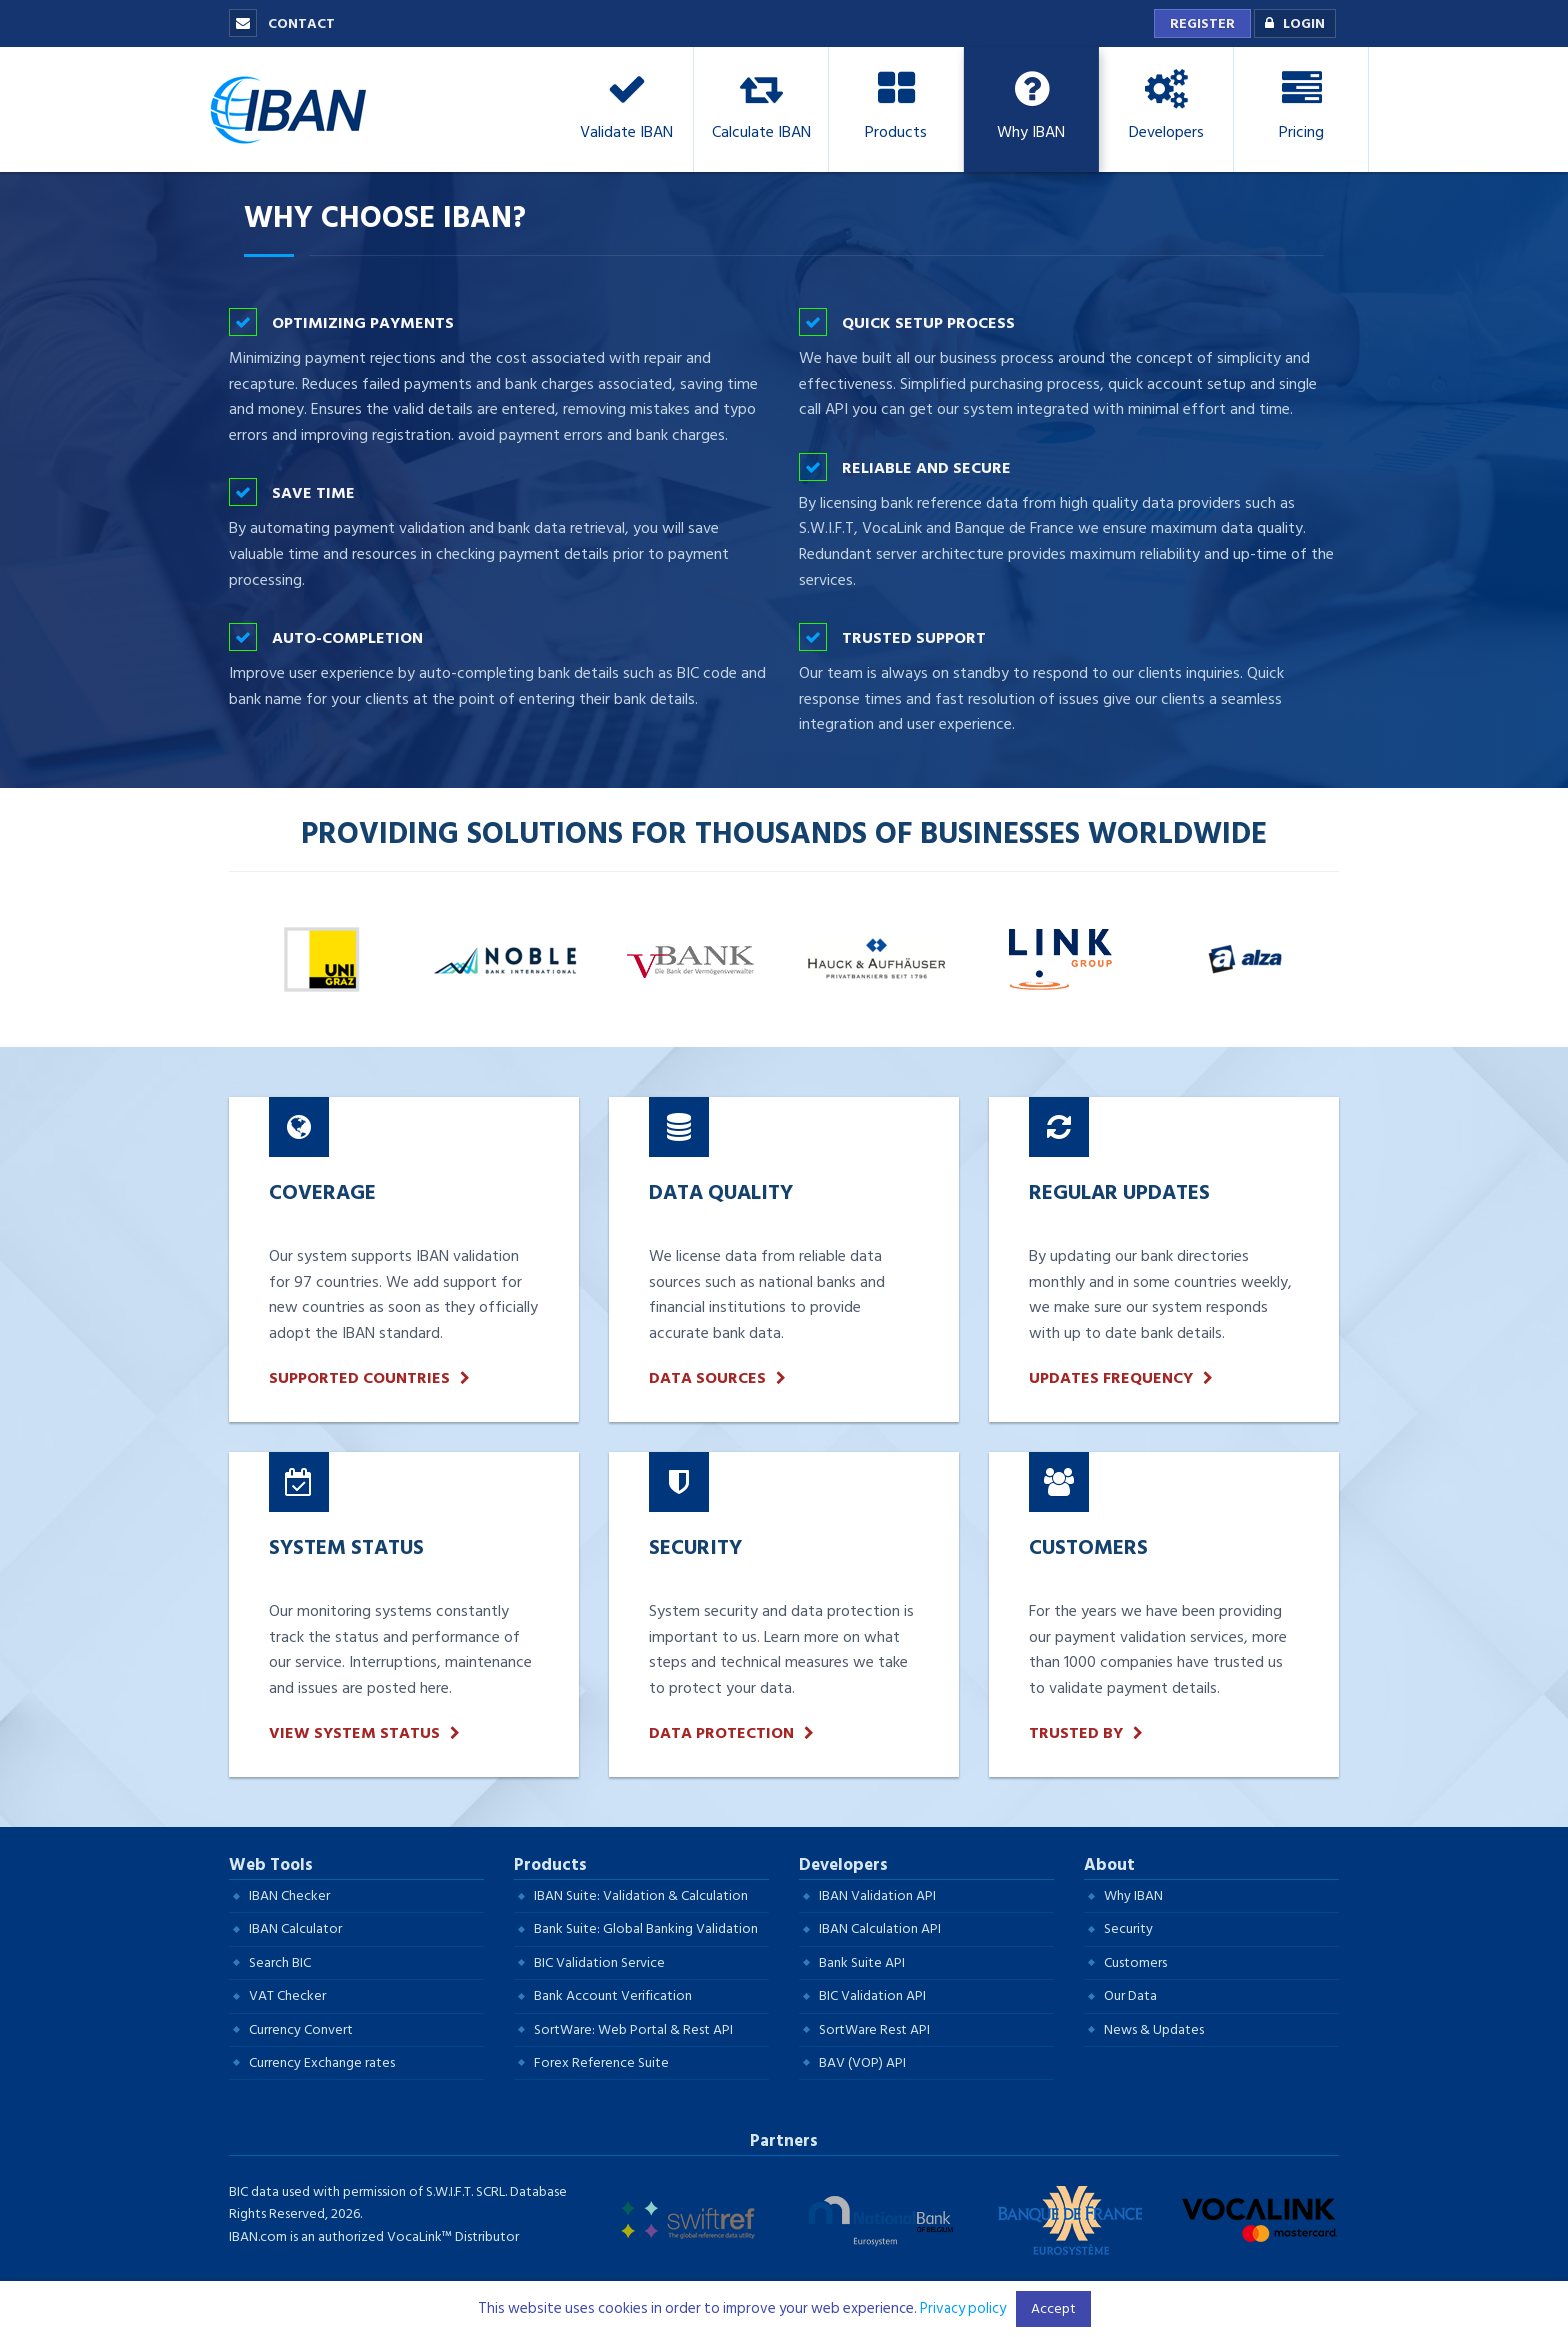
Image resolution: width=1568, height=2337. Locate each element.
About (1109, 1865)
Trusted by (1076, 1733)
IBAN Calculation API (880, 1928)
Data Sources (707, 1378)
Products (550, 1865)
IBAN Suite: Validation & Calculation (641, 1895)
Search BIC (280, 1962)
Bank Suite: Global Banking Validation (646, 1928)
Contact (282, 23)
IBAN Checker (289, 1895)
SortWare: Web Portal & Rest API (633, 2029)
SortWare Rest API (874, 2029)
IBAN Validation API (877, 1895)
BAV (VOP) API (862, 2062)
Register (1202, 23)
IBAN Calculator (295, 1928)
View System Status (354, 1733)
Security (1128, 1928)
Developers (843, 1865)
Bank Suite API (862, 1962)
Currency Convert (301, 2029)
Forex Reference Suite (601, 2062)
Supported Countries (359, 1378)
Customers (1135, 1962)
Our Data (1130, 1995)
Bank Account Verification (613, 1995)
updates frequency (1111, 1378)
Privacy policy (963, 2308)
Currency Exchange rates (322, 2062)
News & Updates (1154, 2029)
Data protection (721, 1733)
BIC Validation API (872, 1995)
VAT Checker (287, 1995)
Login (1290, 24)
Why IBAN (1133, 1895)
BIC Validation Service (599, 1962)
